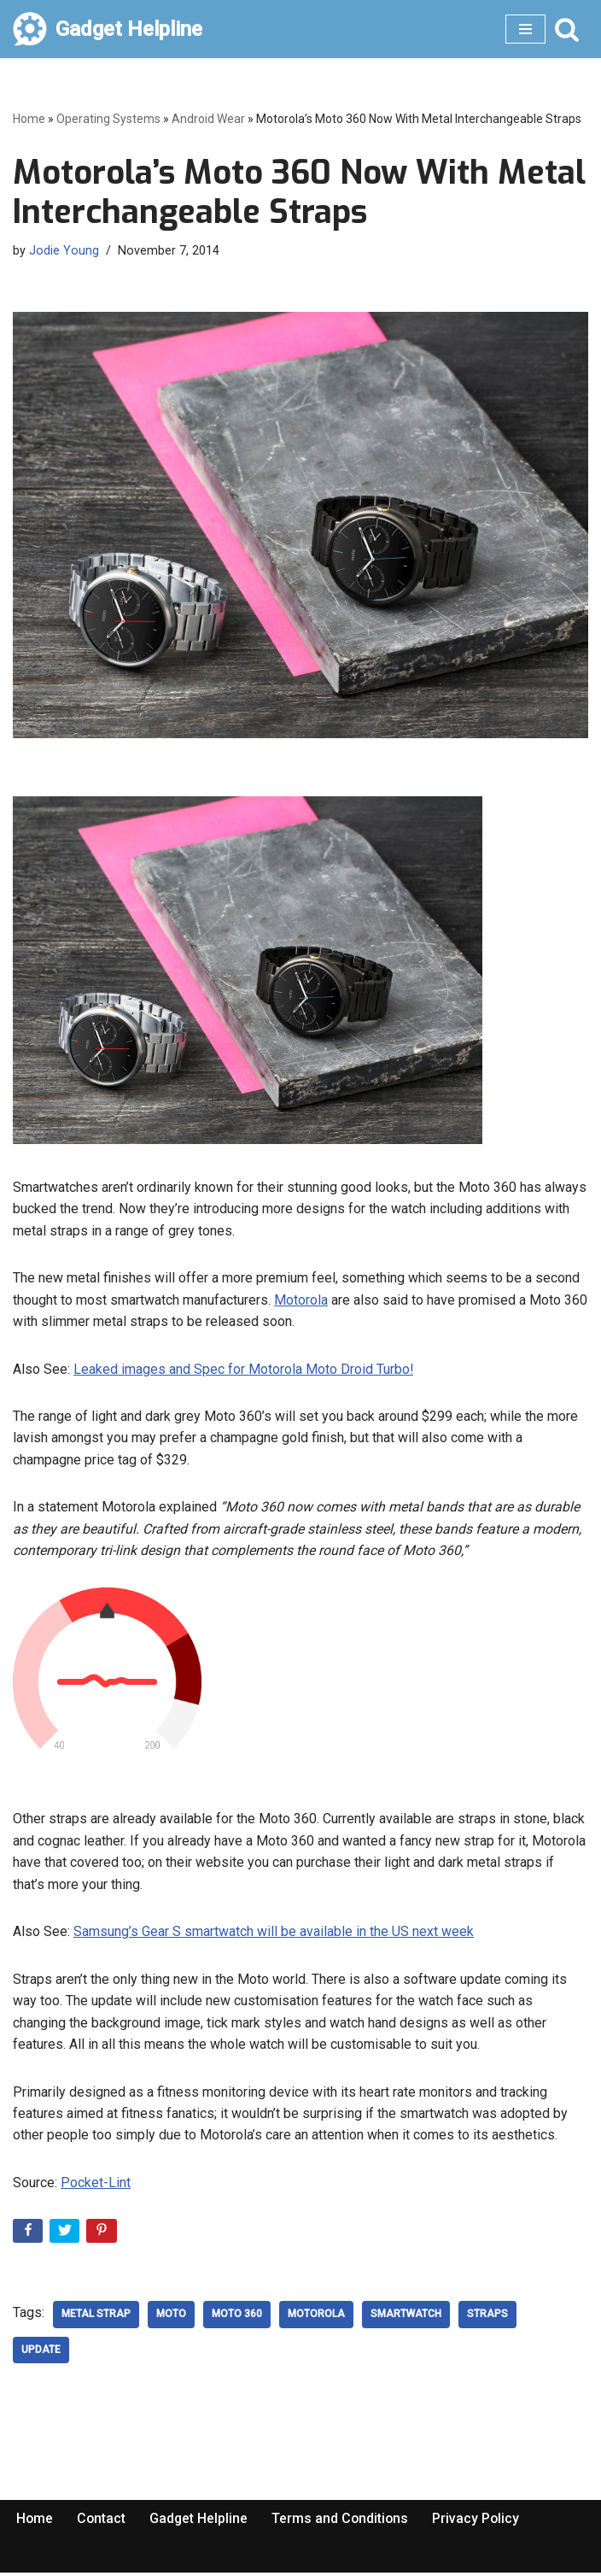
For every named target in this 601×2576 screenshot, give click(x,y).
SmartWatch (406, 2317)
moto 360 (237, 2317)
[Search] (567, 29)
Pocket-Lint (96, 2186)
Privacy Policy (480, 2522)
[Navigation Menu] (525, 29)
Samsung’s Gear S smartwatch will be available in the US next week (273, 1934)
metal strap (96, 2317)
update (41, 2353)
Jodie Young (64, 251)
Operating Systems (108, 119)
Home (29, 119)
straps (487, 2317)
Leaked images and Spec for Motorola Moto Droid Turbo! (243, 1370)
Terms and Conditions (343, 2522)
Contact (102, 2522)
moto (171, 2317)
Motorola (301, 1300)
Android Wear (208, 119)
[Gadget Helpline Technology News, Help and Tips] (107, 29)
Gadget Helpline (200, 2522)
